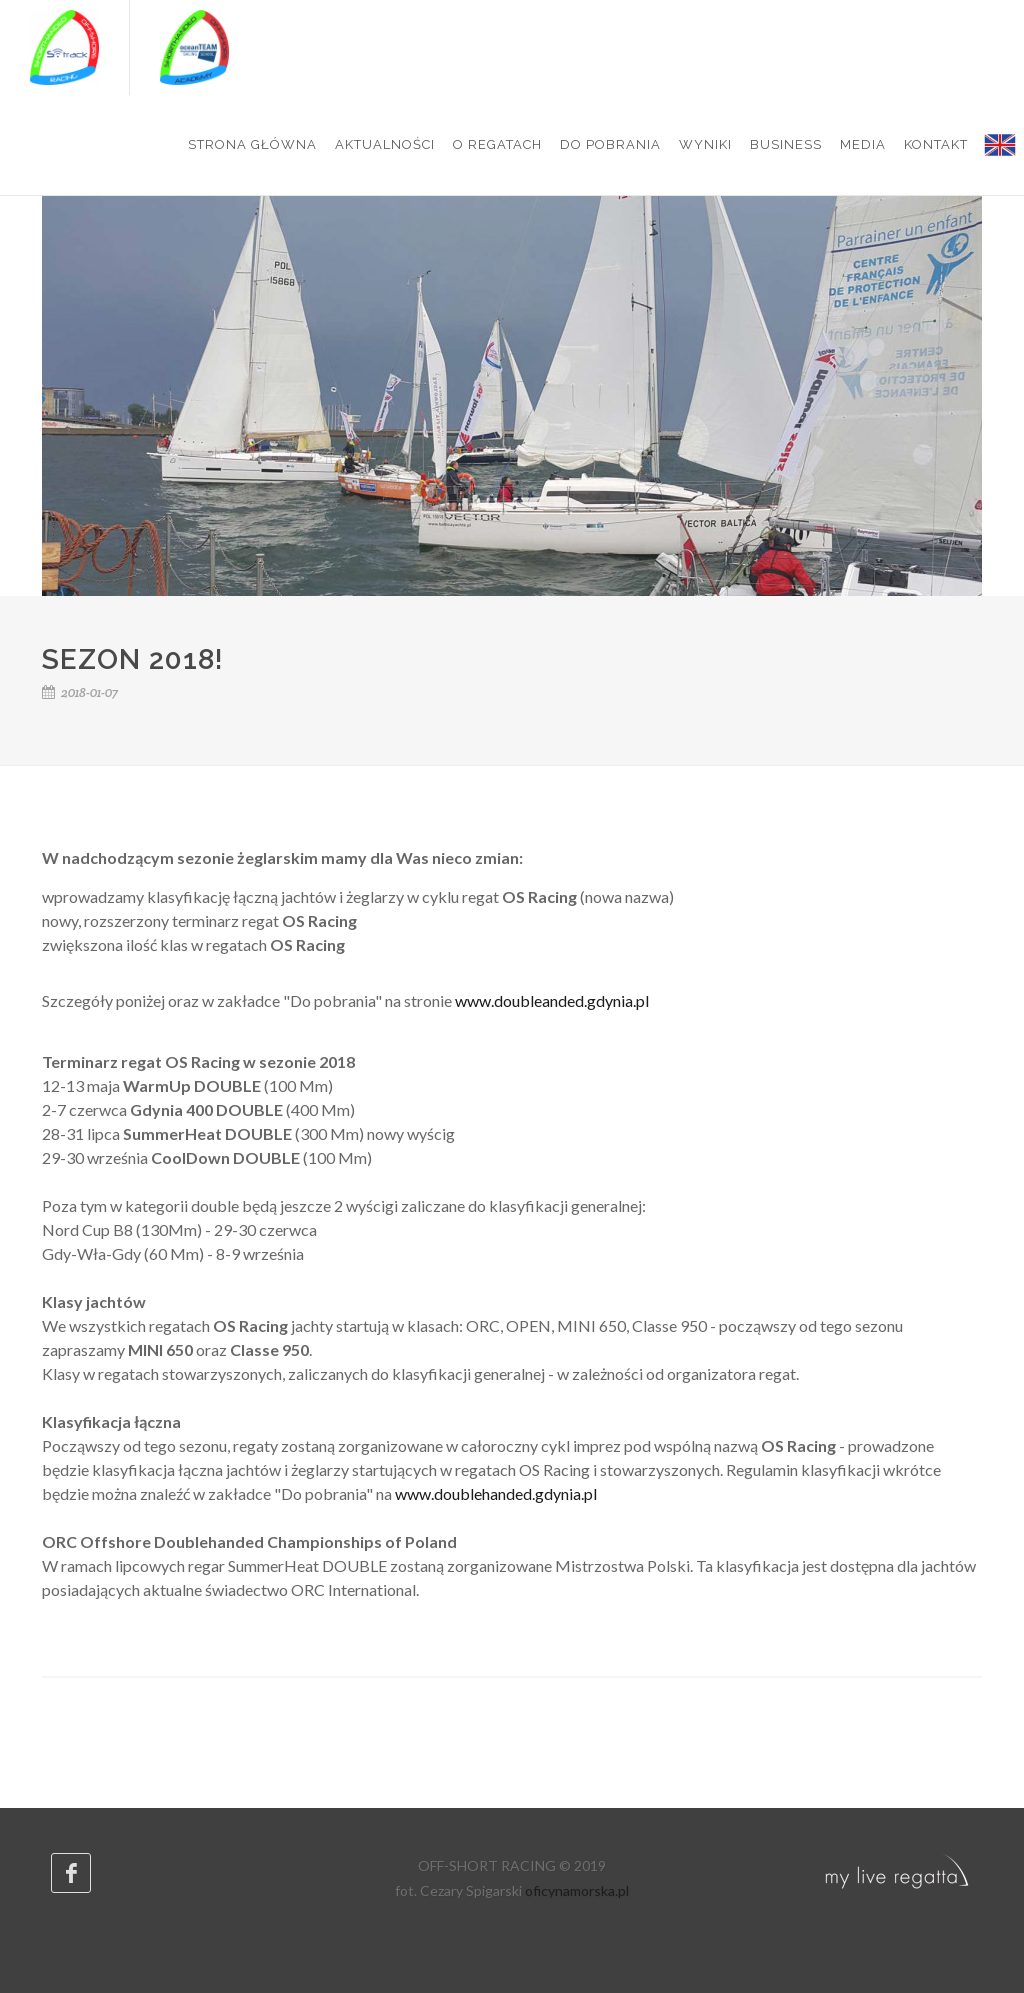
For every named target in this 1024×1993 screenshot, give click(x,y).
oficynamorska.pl (577, 1890)
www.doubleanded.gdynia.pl (552, 1000)
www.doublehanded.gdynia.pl (496, 1493)
